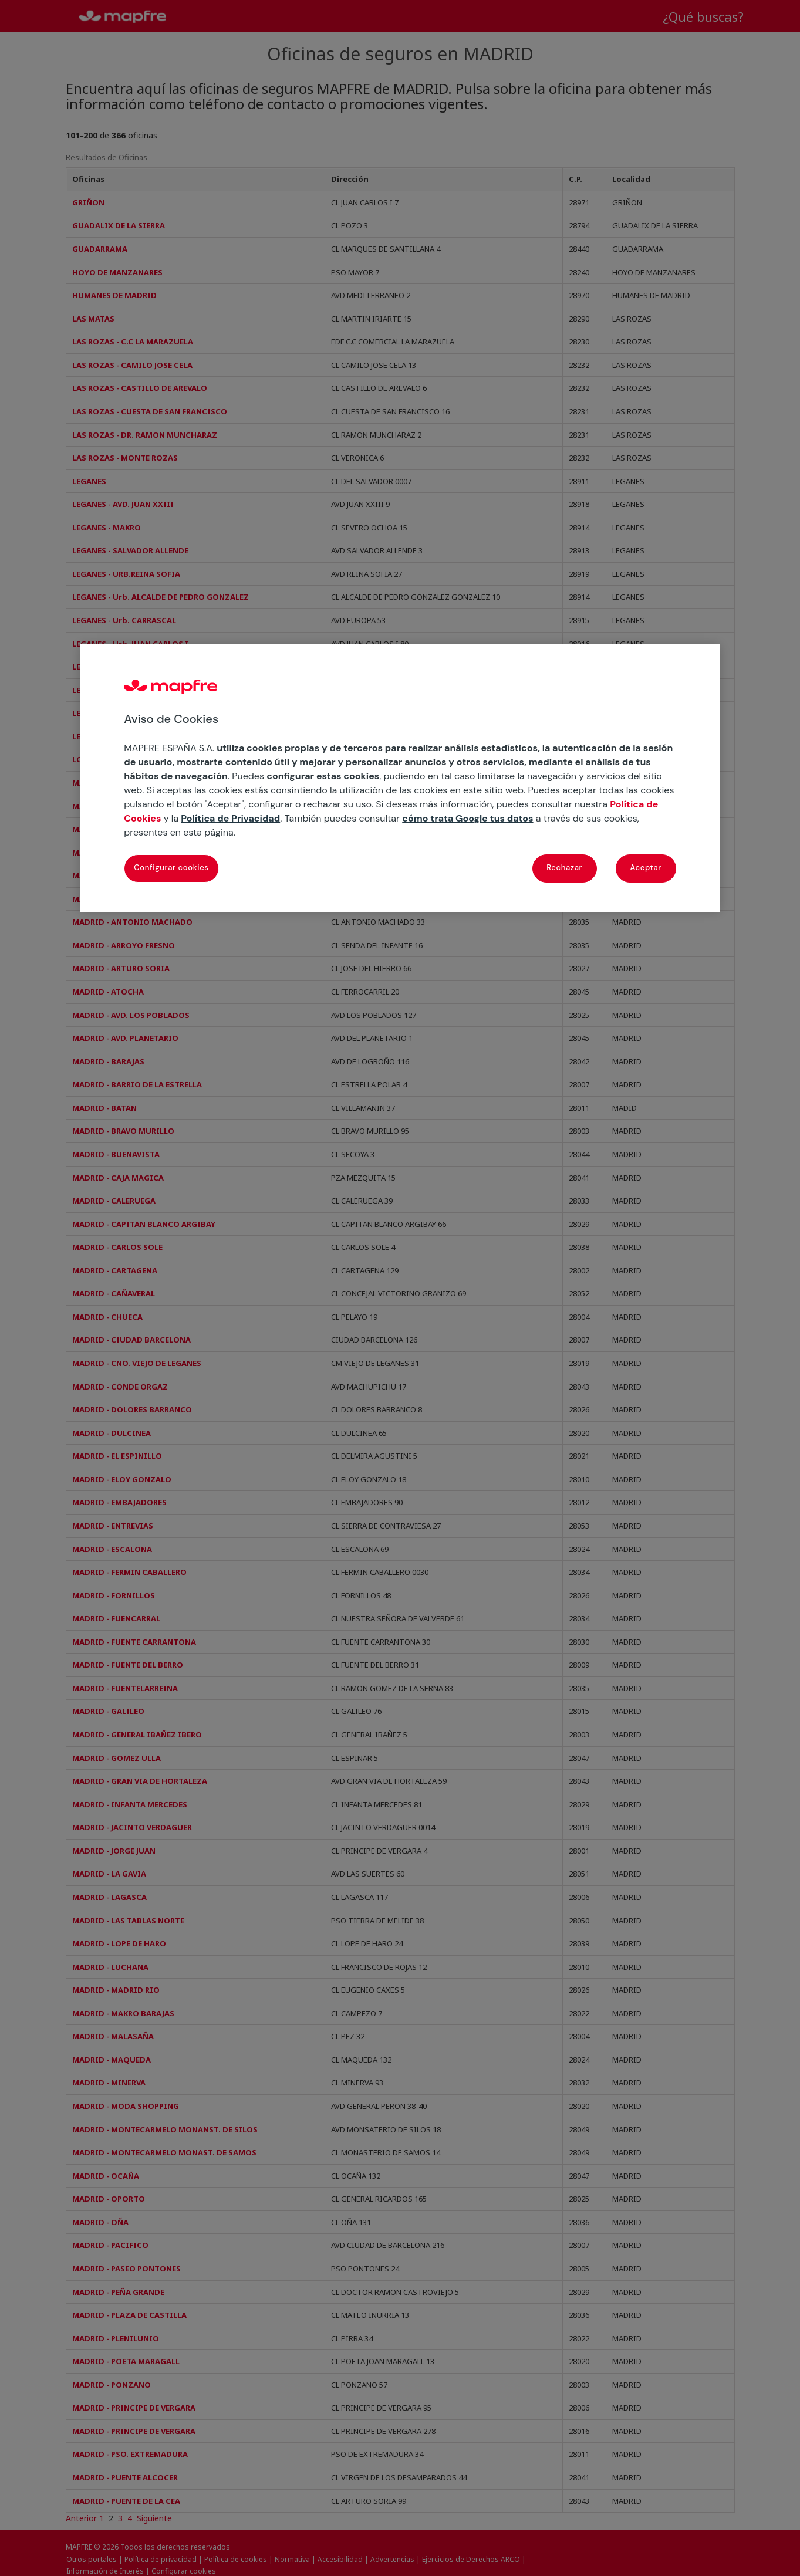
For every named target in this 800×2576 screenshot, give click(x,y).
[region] (400, 778)
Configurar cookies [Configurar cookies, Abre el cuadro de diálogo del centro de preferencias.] (171, 868)
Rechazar (564, 868)
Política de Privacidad (230, 818)
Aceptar (645, 868)
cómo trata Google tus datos (467, 818)
